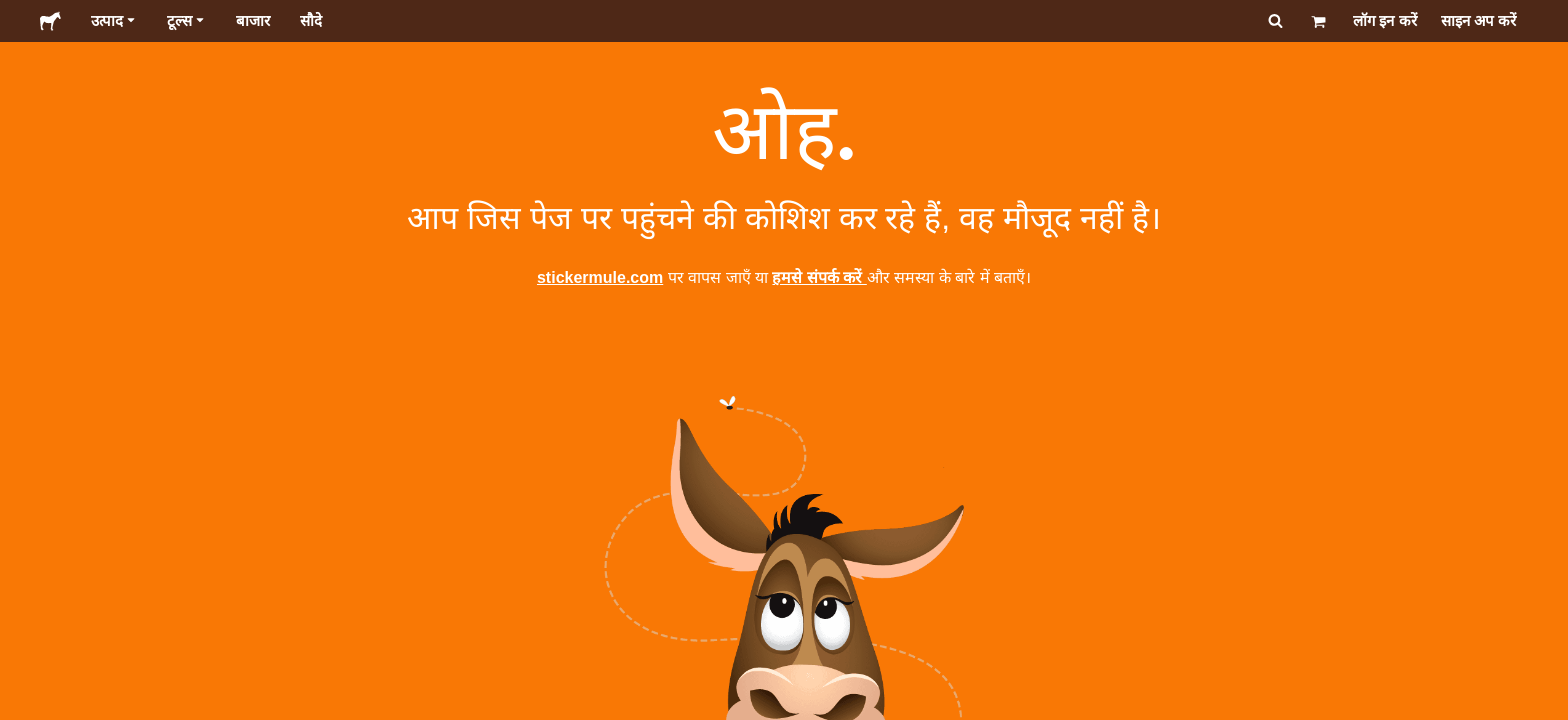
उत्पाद (114, 21)
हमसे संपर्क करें (819, 277)
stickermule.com (600, 277)
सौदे (311, 20)
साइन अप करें (1478, 20)
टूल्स (186, 21)
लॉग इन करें (1384, 20)
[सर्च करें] (1273, 21)
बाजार (253, 20)
